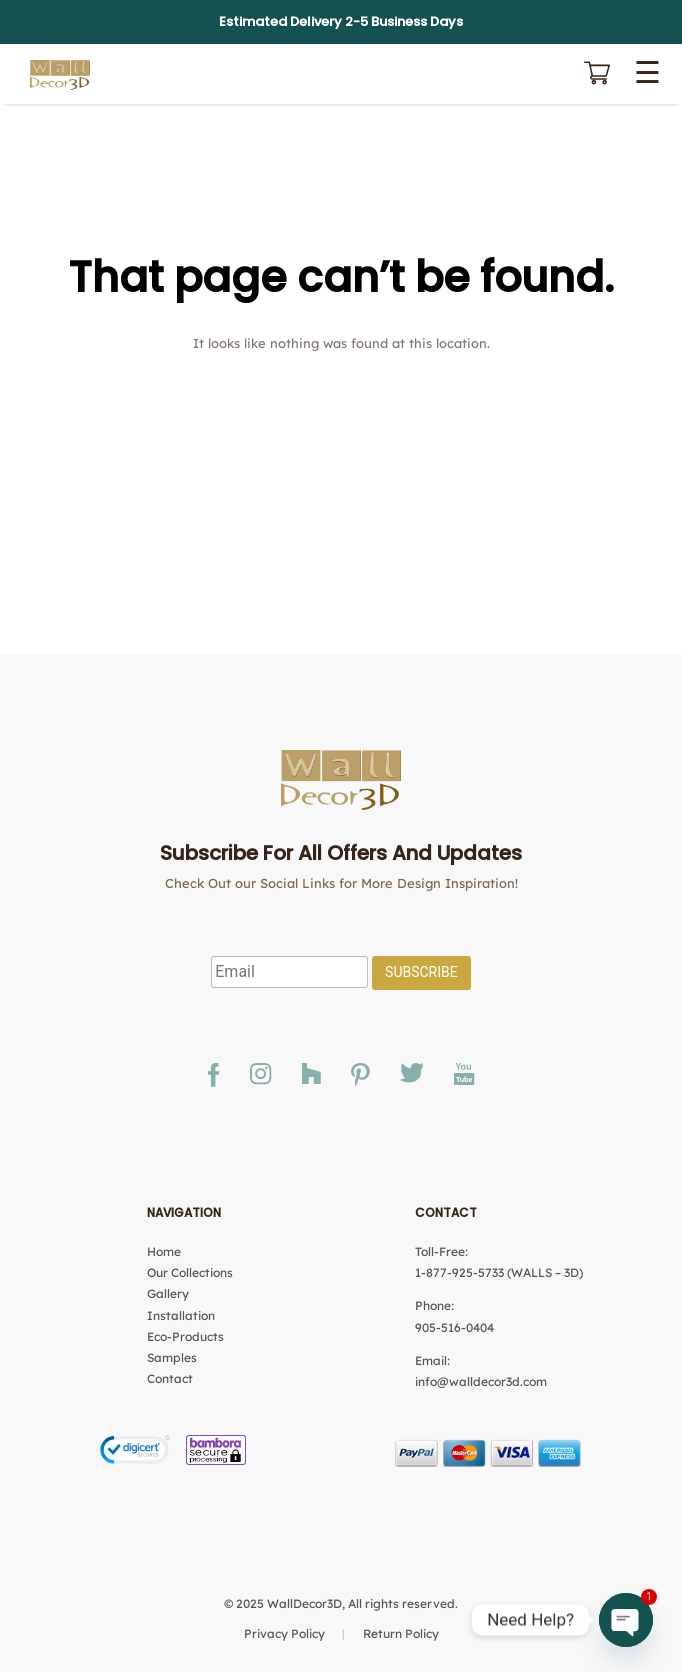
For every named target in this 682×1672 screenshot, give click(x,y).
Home (164, 1251)
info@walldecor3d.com (481, 1381)
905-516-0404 (454, 1327)
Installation (181, 1315)
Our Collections (190, 1272)
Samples (172, 1357)
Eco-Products (185, 1336)
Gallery (168, 1293)
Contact (170, 1378)
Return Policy (401, 1633)
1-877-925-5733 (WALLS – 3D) (499, 1272)
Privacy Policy (284, 1633)
